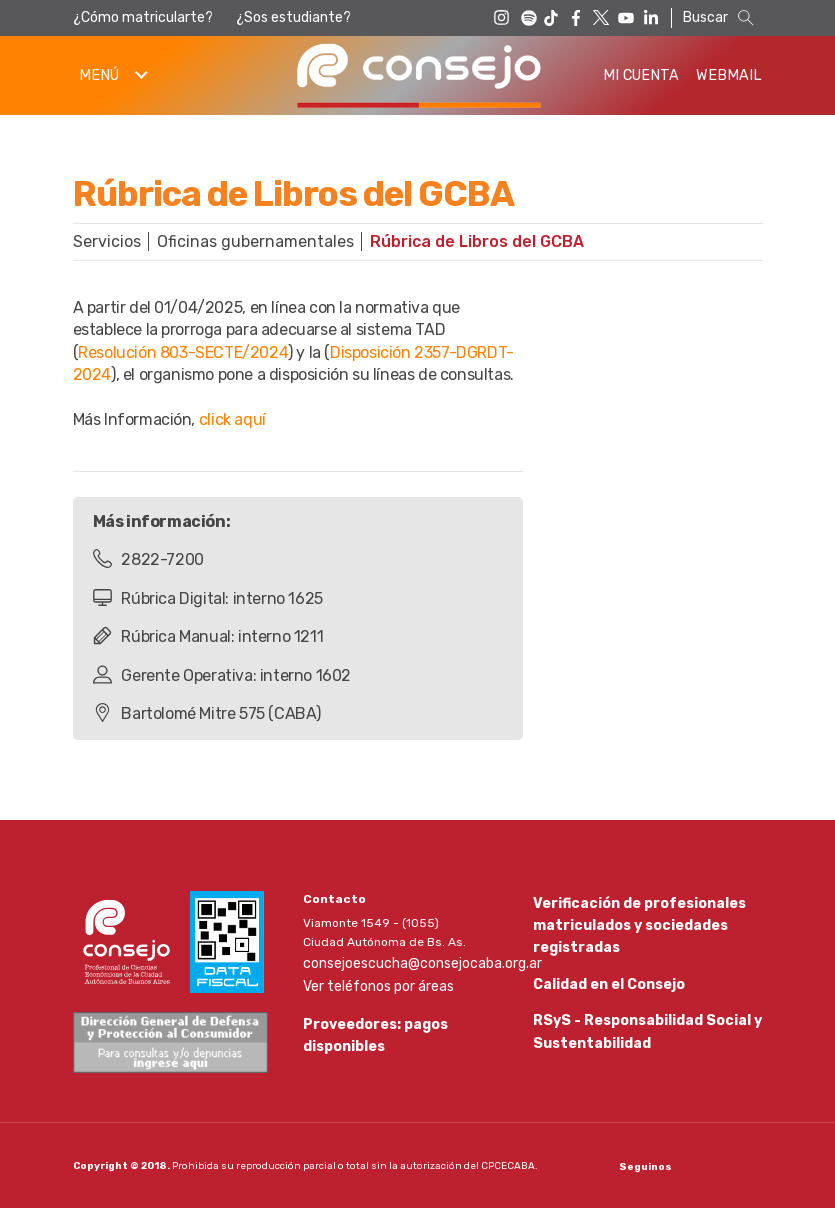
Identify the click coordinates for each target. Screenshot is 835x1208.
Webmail (729, 75)
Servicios (107, 241)
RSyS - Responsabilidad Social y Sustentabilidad (637, 1034)
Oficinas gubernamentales (255, 241)
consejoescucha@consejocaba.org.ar (411, 961)
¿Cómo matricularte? (143, 17)
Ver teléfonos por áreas (370, 981)
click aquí (232, 419)
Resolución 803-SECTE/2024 (183, 352)
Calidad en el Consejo (602, 982)
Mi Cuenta (641, 75)
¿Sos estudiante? (293, 17)
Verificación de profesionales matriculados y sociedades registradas (629, 920)
